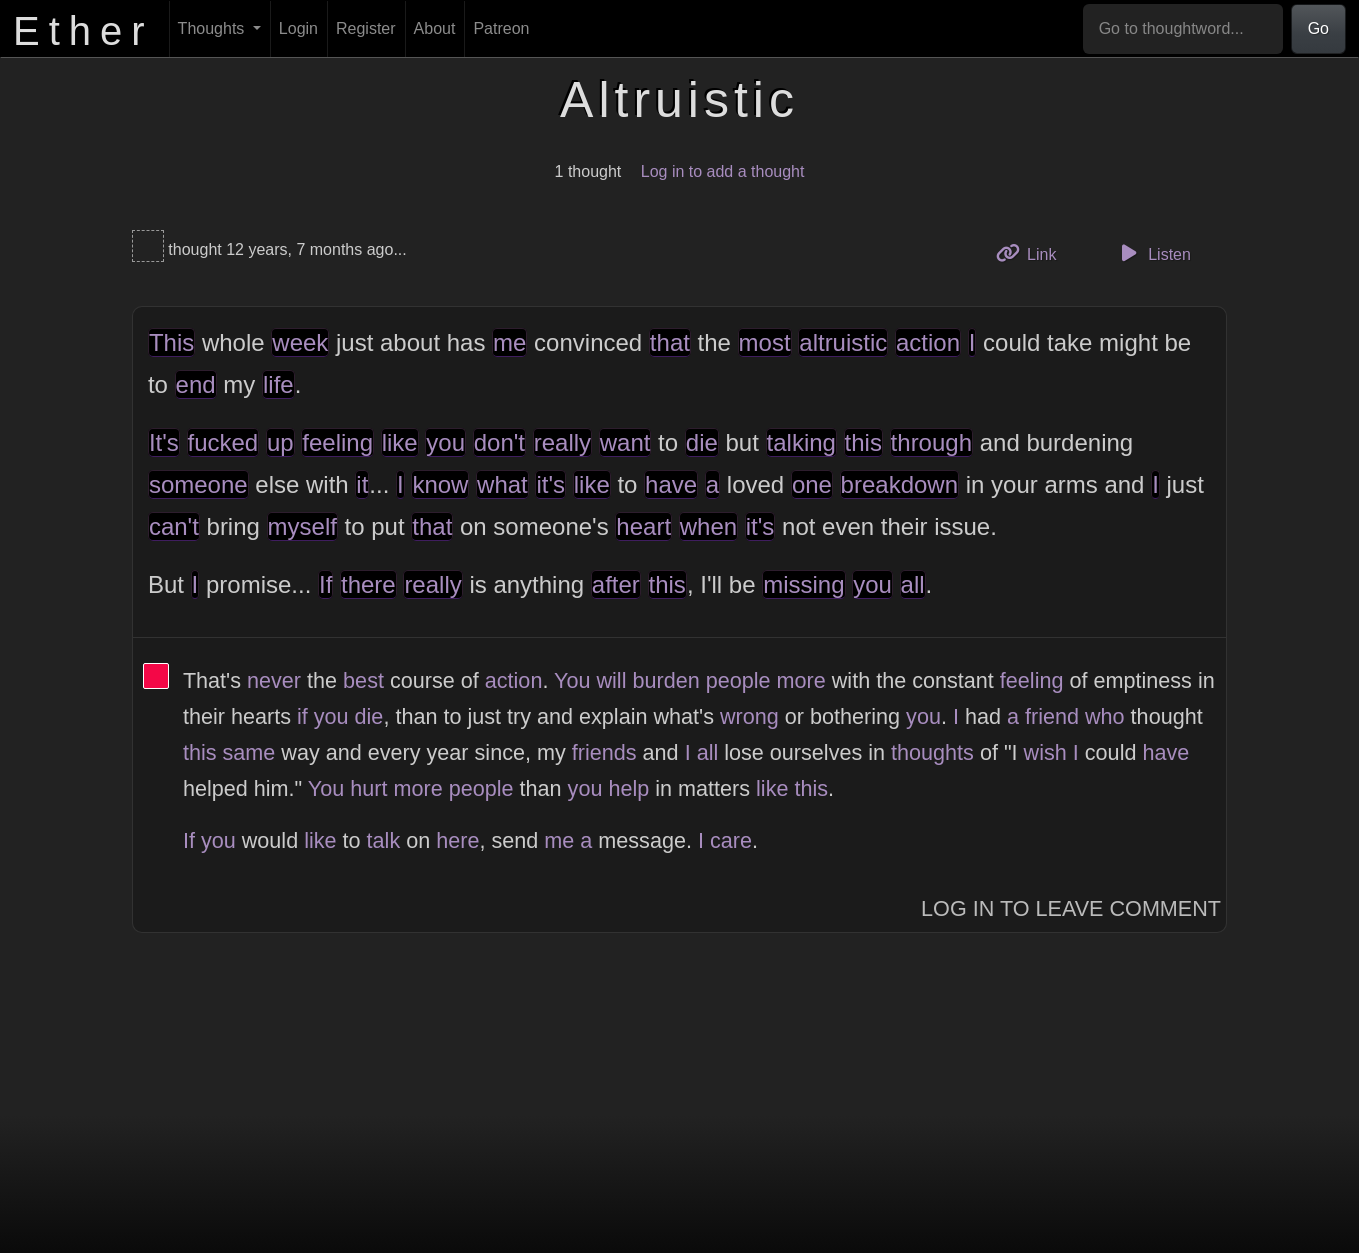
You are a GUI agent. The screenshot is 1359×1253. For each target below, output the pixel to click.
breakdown (899, 484)
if (302, 716)
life (278, 384)
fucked (223, 442)
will (611, 680)
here (457, 840)
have (671, 484)
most (765, 342)
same (249, 752)
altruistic (843, 342)
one (812, 484)
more (801, 680)
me (509, 342)
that (670, 342)
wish (1045, 752)
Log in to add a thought (723, 171)
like (400, 442)
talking (801, 442)
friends (604, 752)
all (913, 584)
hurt (368, 788)
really (562, 442)
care (731, 840)
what (502, 484)
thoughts (932, 752)
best (363, 680)
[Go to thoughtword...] (1183, 29)
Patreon (501, 28)
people (738, 680)
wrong (749, 716)
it (362, 484)
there (368, 584)
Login (298, 28)
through (931, 442)
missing (803, 584)
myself (302, 526)
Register (366, 28)
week (300, 342)
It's (164, 442)
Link (1034, 252)
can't (174, 526)
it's (550, 484)
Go (1318, 28)
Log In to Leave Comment (1071, 908)
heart (643, 526)
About (435, 28)
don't (499, 442)
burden (665, 680)
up (280, 442)
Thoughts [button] (213, 28)
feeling (337, 442)
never (274, 680)
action (928, 342)
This (171, 342)
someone (198, 484)
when (708, 526)
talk (384, 840)
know (440, 484)
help (628, 788)
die (702, 442)
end (196, 384)
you (445, 442)
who (1105, 716)
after (616, 584)
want (625, 442)
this (863, 442)
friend (1052, 716)
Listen (1153, 253)
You (572, 680)
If (325, 584)
